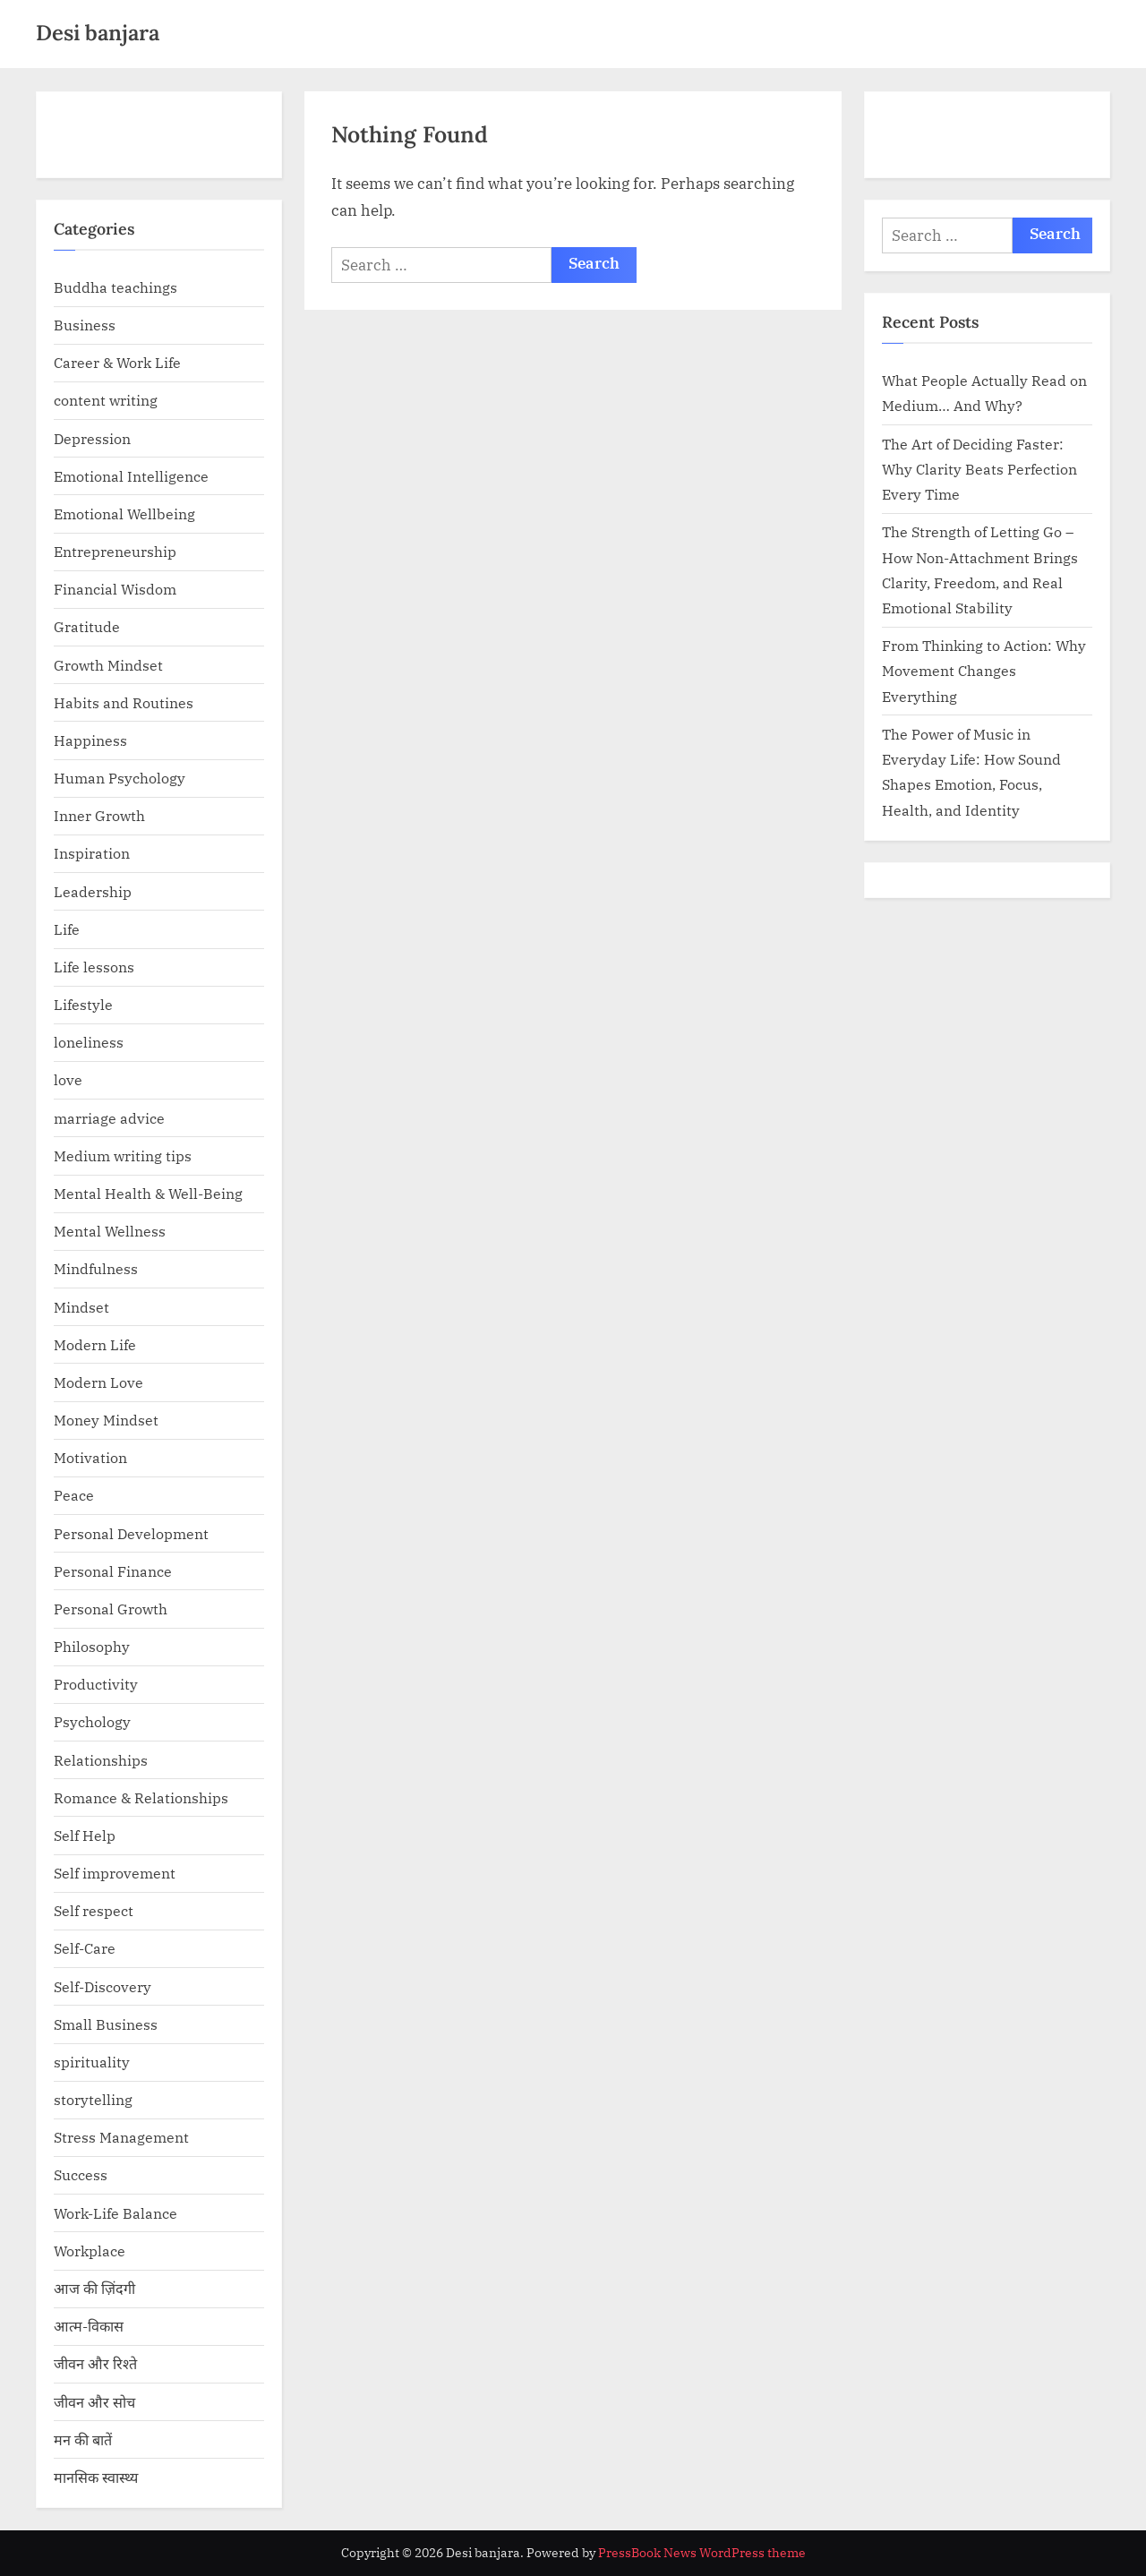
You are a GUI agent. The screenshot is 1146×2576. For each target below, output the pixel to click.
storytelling (93, 2099)
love (68, 1079)
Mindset (81, 1306)
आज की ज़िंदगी (94, 2288)
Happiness (90, 740)
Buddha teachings (115, 287)
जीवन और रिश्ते (95, 2363)
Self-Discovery (102, 1986)
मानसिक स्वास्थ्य (96, 2477)
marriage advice (109, 1117)
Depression (92, 438)
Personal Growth (110, 1608)
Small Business (106, 2024)
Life (67, 929)
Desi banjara (97, 33)
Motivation (90, 1457)
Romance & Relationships (141, 1797)
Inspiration (92, 852)
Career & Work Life (117, 362)
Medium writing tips (123, 1155)
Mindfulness (96, 1268)
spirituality (92, 2061)
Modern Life (95, 1344)
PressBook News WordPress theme (702, 2553)
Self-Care (84, 1947)
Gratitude (87, 626)
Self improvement (114, 1872)
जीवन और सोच (94, 2401)
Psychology (92, 1721)
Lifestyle (83, 1004)
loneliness (89, 1041)
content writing (106, 399)
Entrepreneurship (115, 551)
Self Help (84, 1835)
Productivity (96, 1683)
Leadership (93, 891)
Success (80, 2174)
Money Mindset (106, 1419)
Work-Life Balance (115, 2213)
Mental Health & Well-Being (148, 1193)
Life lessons (94, 966)
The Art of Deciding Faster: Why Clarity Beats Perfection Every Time (979, 469)
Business (84, 324)
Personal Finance (113, 1571)
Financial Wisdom (115, 588)
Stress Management (121, 2136)
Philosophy (92, 1646)
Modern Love (98, 1382)
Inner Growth (99, 815)
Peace (74, 1494)
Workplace (89, 2250)
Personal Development (131, 1533)
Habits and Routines (123, 702)
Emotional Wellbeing (124, 513)
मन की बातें (83, 2439)
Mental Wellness (110, 1230)
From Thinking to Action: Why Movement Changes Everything (984, 671)
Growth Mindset (108, 664)
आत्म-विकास (89, 2325)
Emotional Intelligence (131, 475)
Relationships (101, 1759)
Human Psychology (119, 777)
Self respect (93, 1910)
